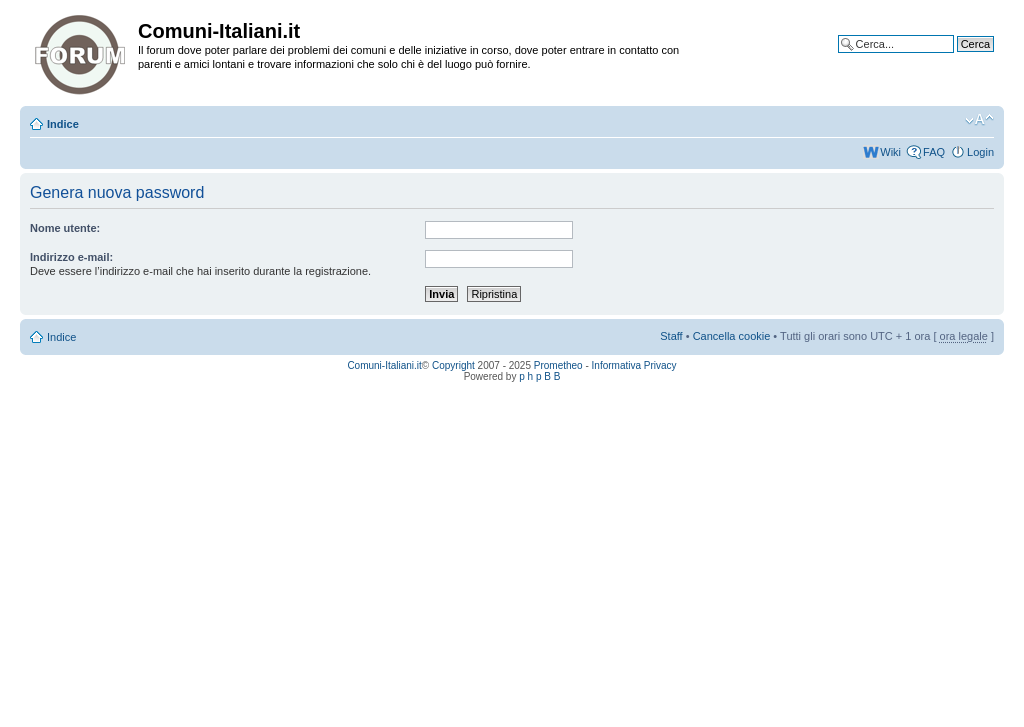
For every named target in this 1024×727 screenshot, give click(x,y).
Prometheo (558, 365)
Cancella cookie (732, 336)
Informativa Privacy (634, 365)
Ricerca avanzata (951, 59)
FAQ (934, 152)
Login (980, 152)
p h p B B (539, 376)
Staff (671, 336)
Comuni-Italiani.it (384, 365)
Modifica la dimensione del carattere (979, 120)
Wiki (890, 152)
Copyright (453, 365)
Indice (63, 124)
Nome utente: (65, 228)
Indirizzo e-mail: (71, 257)
